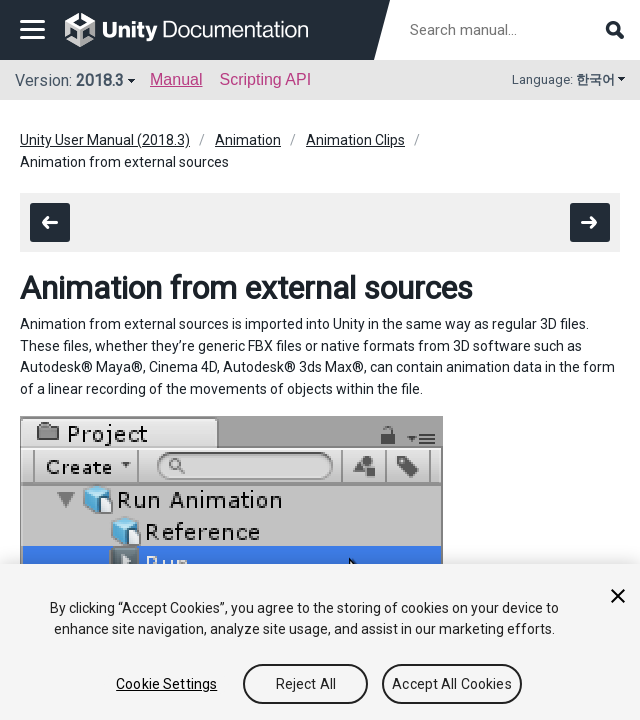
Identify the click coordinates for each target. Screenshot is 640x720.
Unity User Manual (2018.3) (105, 140)
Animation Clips (355, 140)
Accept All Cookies (452, 684)
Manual (176, 79)
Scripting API (265, 79)
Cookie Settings (166, 684)
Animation (248, 140)
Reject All (306, 684)
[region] (320, 642)
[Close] (618, 596)
